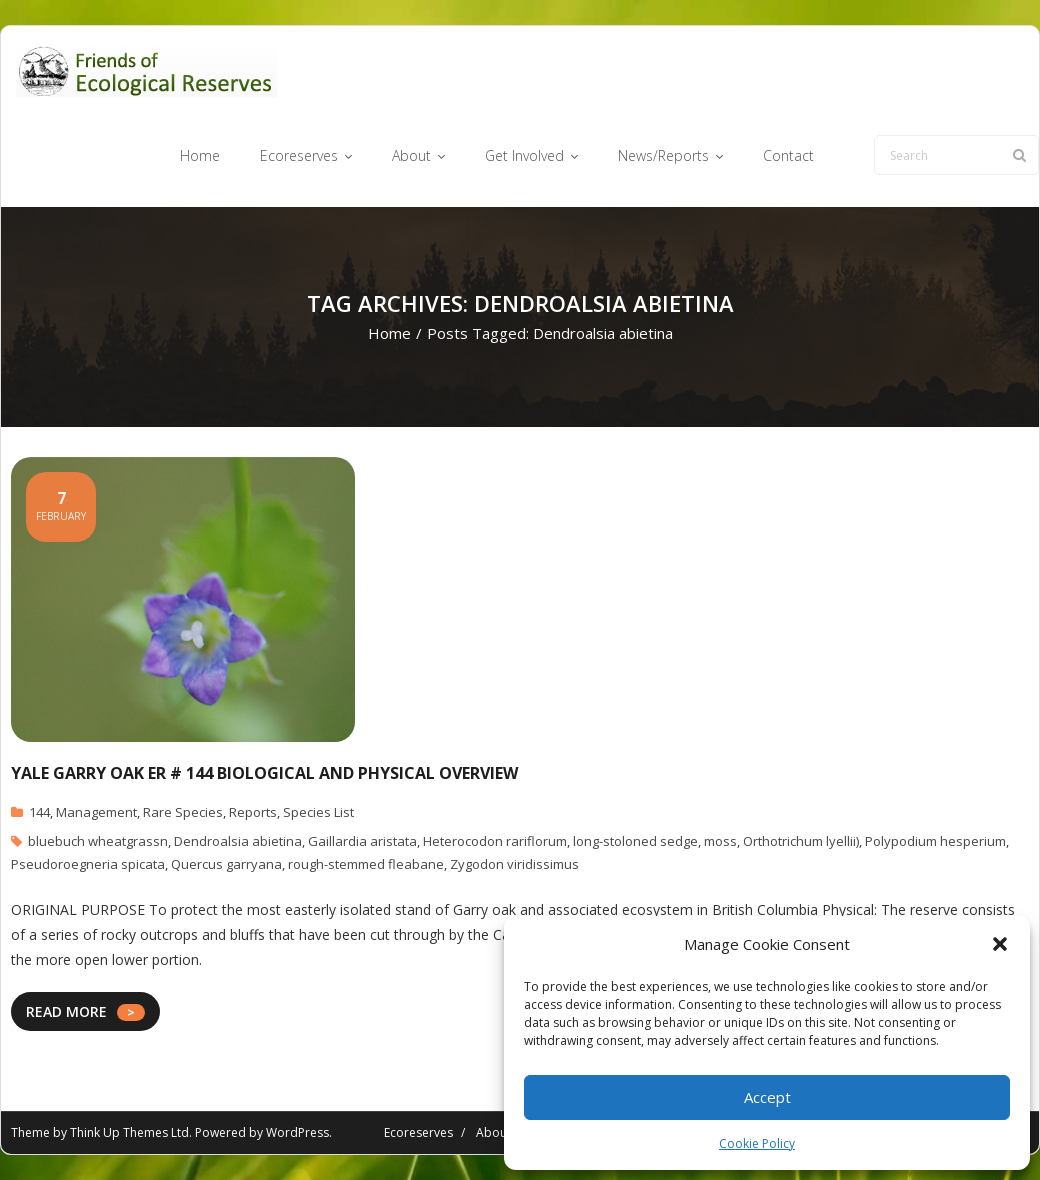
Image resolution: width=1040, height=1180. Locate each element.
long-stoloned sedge (635, 841)
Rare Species (183, 813)
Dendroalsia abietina (238, 841)
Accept (767, 1097)
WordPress (297, 1132)
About (493, 1132)
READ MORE (66, 1011)
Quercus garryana (226, 864)
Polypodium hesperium (935, 841)
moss (720, 841)
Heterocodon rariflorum (495, 841)
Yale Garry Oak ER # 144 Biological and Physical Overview (264, 773)
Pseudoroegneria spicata (88, 864)
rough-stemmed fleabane (366, 864)
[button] (1000, 944)
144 (39, 813)
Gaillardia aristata (362, 841)
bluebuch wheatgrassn (98, 841)
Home (389, 333)
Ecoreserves (418, 1132)
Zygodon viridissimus (514, 864)
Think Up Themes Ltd (129, 1132)
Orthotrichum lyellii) (801, 841)
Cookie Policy (757, 1143)
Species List (318, 813)
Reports (253, 813)
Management (96, 813)
